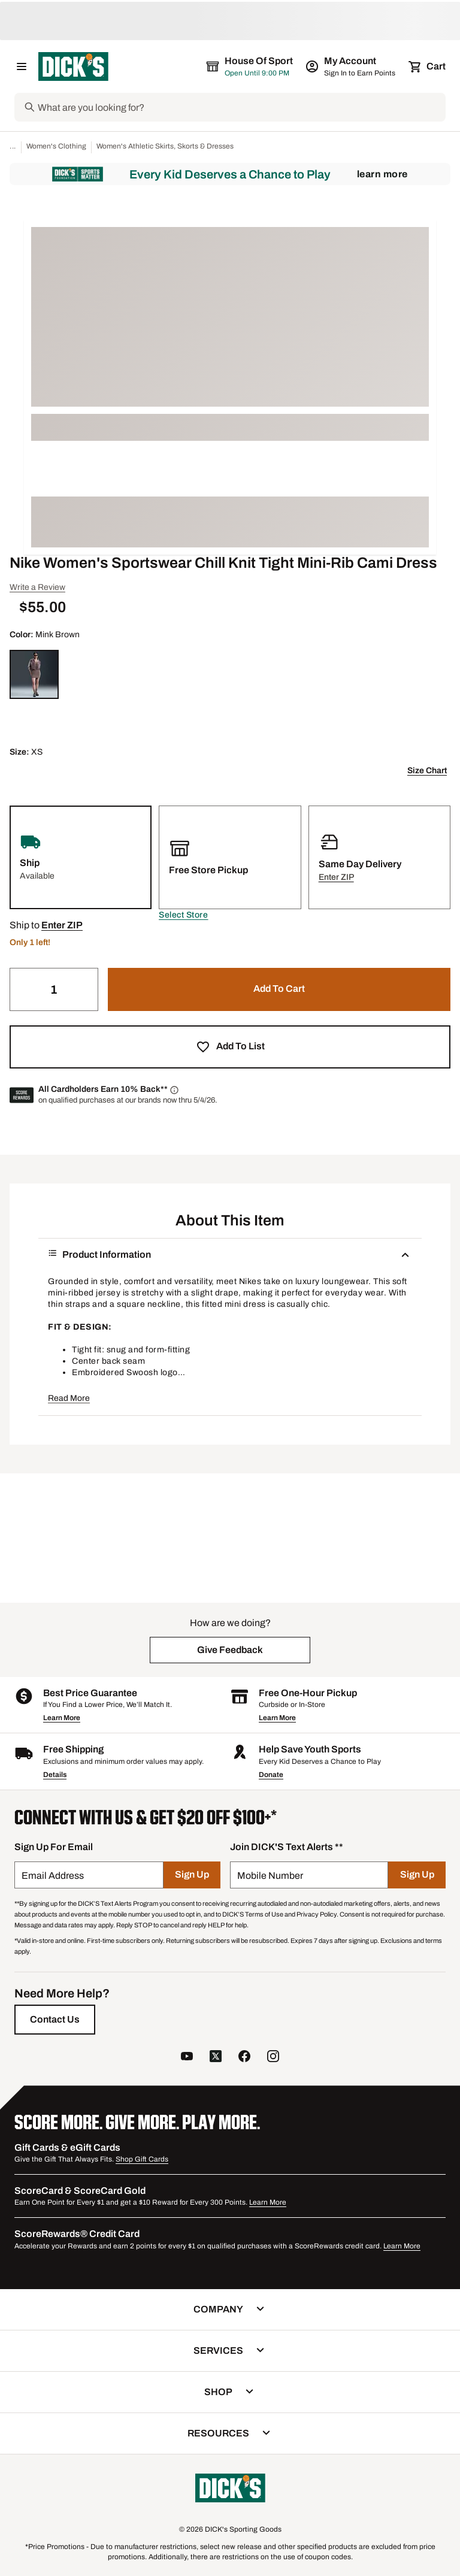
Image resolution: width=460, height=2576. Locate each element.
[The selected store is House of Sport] (250, 66)
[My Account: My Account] (351, 66)
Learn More (382, 174)
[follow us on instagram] (273, 2057)
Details (54, 1774)
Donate (271, 1774)
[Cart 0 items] (427, 66)
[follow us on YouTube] (187, 2057)
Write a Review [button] (37, 587)
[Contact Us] (54, 2020)
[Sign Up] (192, 1874)
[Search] (240, 107)
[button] (183, 915)
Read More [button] (69, 1398)
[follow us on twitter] (215, 2057)
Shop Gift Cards (142, 2159)
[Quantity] (54, 989)
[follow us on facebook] (244, 2057)
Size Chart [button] (427, 770)
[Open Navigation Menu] (21, 66)
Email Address (53, 1875)
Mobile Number (270, 1875)
